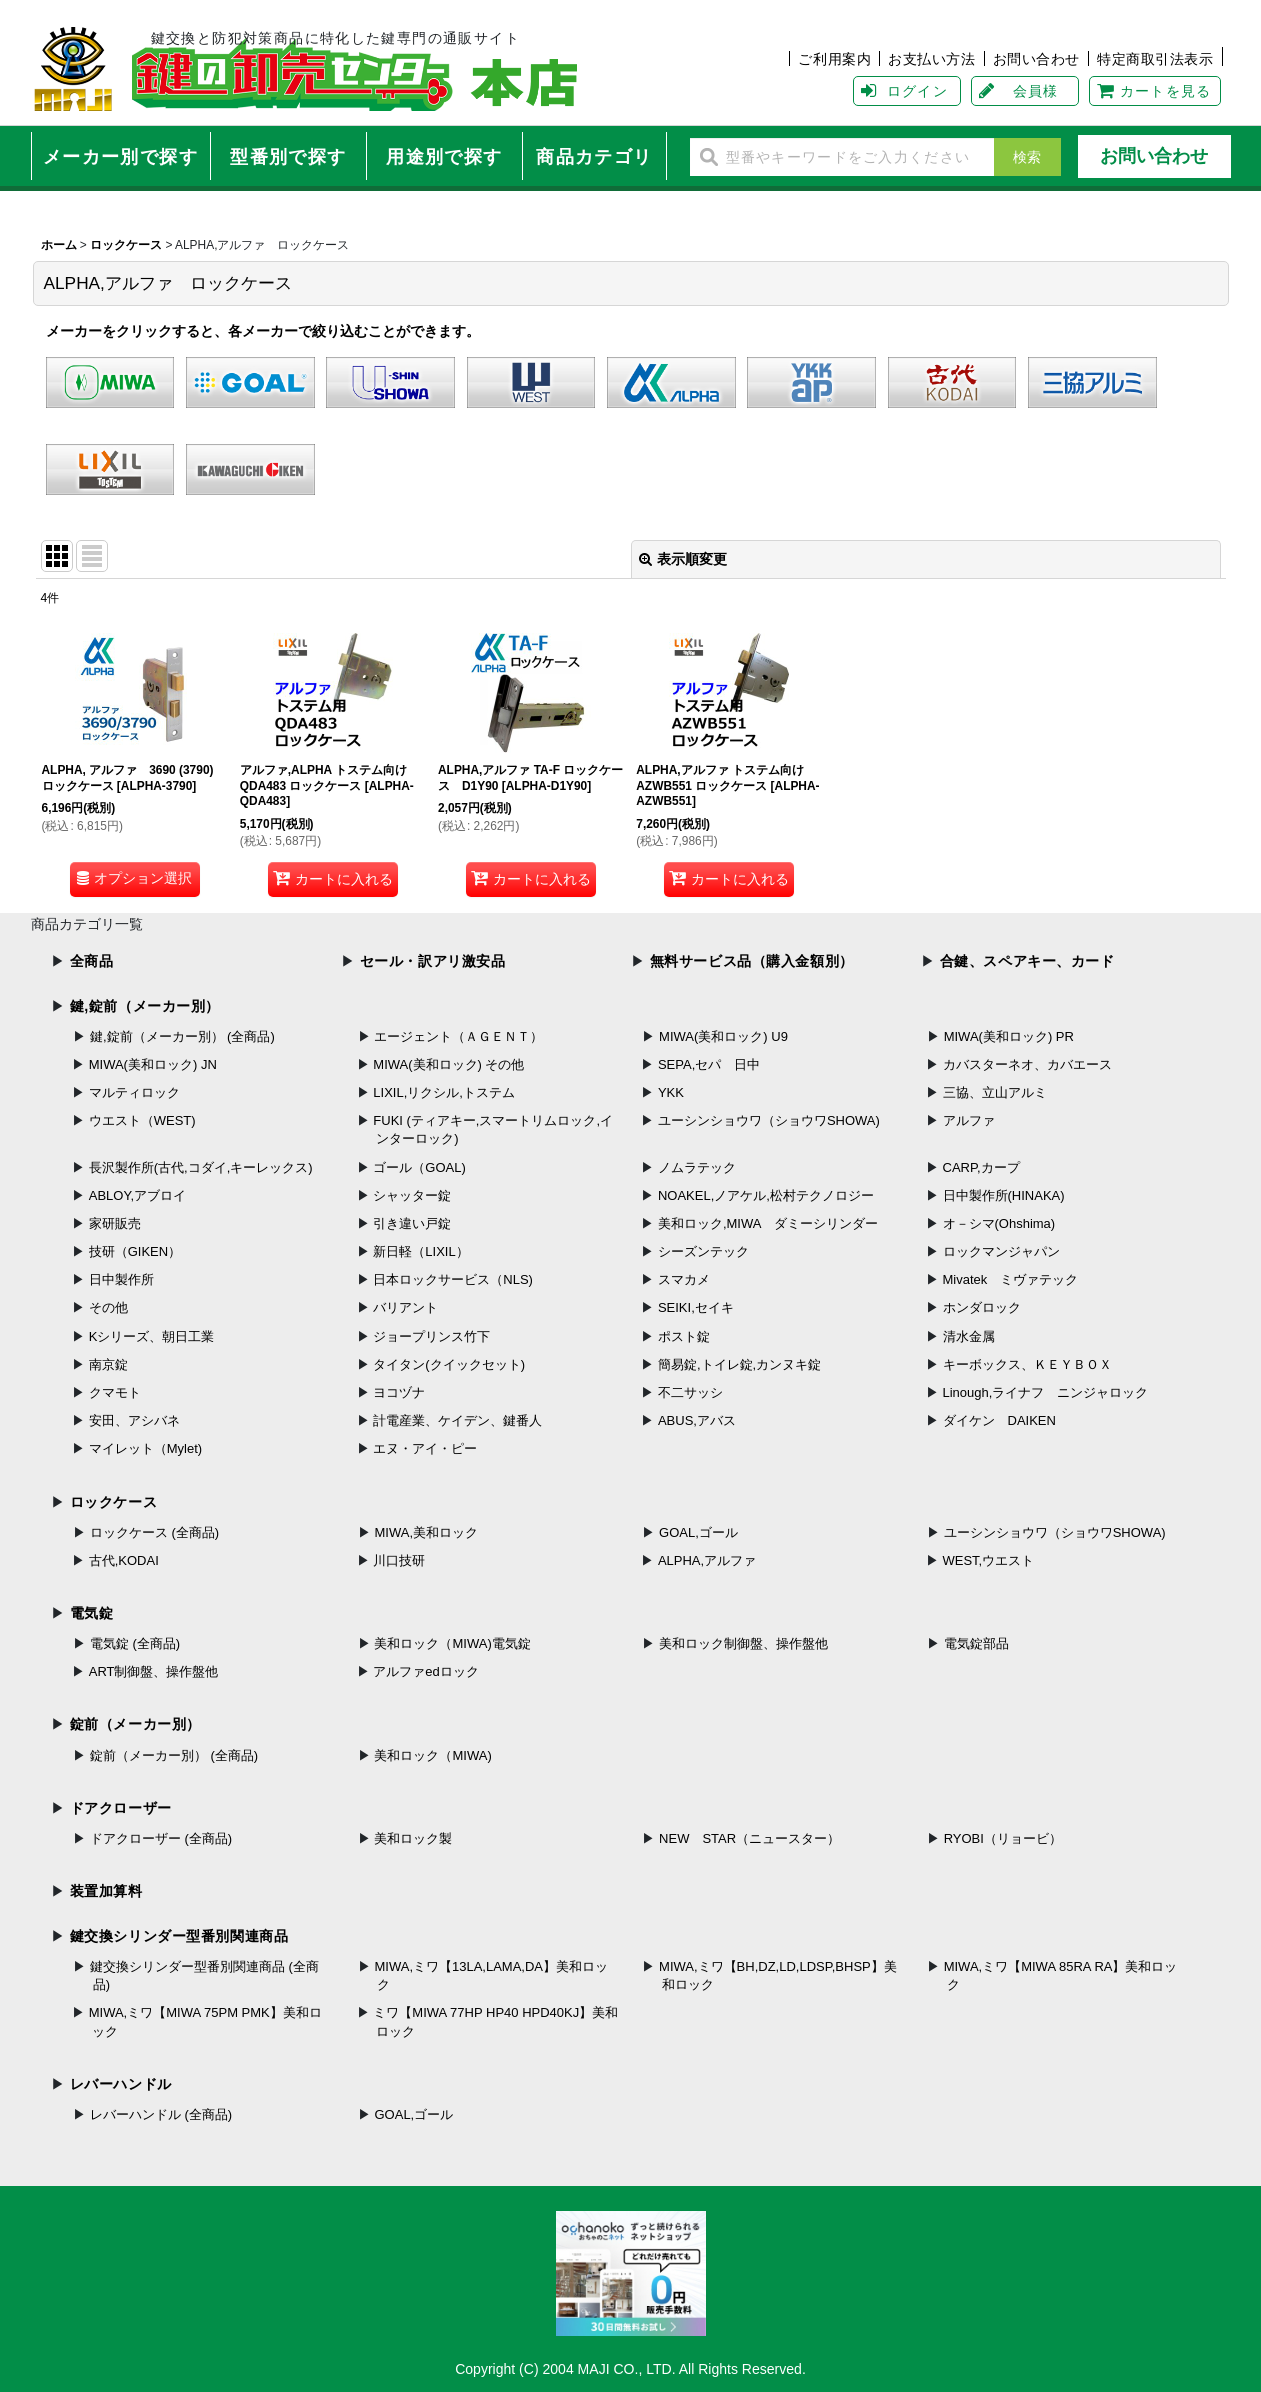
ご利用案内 (834, 59)
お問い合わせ (1036, 59)
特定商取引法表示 (1155, 59)
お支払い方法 (931, 59)
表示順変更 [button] (683, 559)
